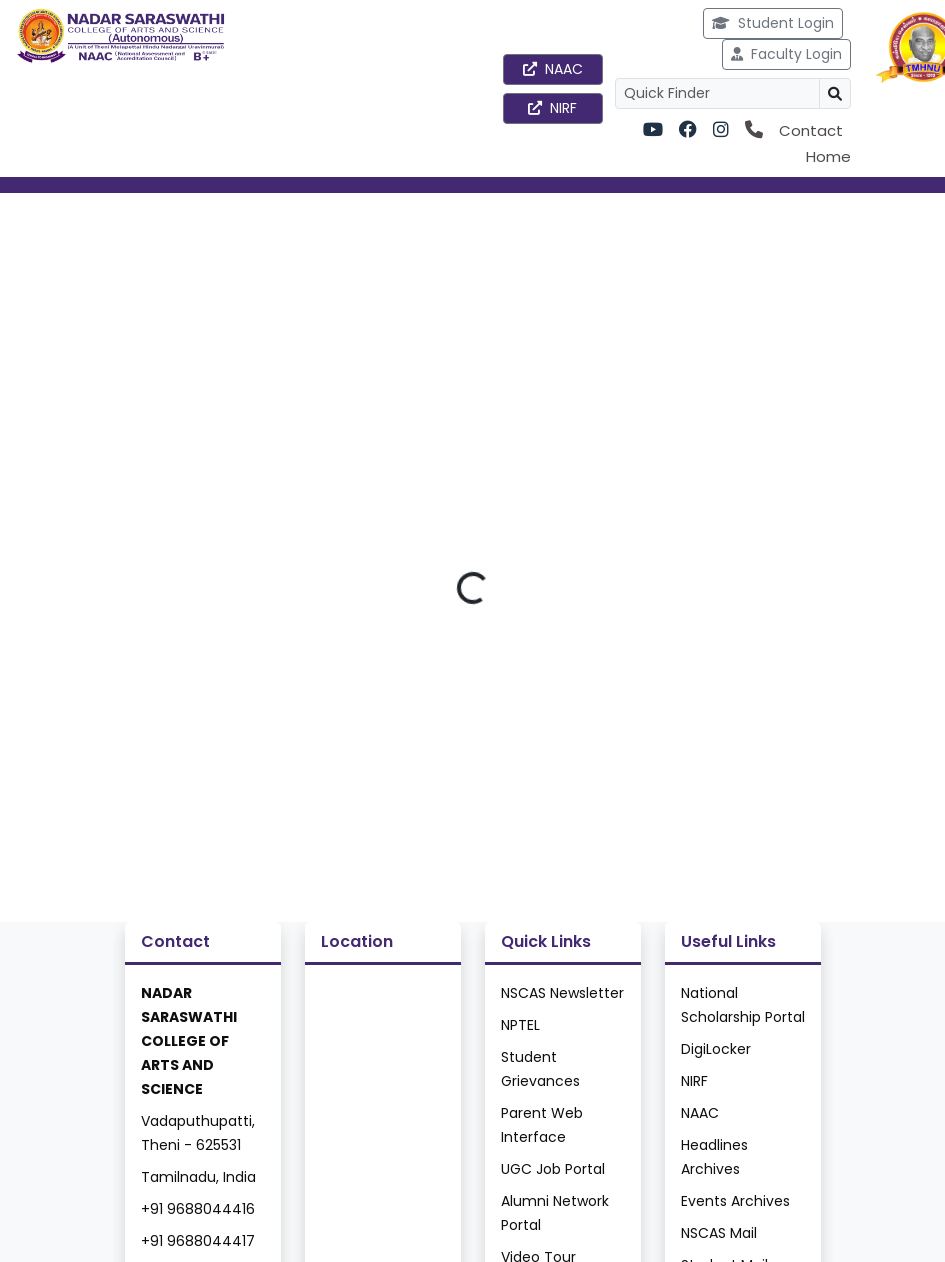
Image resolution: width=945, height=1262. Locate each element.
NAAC (553, 69)
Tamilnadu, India (198, 1177)
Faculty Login (786, 54)
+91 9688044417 (198, 1241)
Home (828, 156)
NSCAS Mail (719, 1233)
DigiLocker (716, 1049)
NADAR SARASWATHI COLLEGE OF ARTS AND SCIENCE (189, 1041)
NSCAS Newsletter (562, 993)
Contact (811, 130)
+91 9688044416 (198, 1209)
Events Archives (735, 1201)
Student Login (773, 23)
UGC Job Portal (553, 1169)
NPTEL (520, 1025)
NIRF (552, 108)
